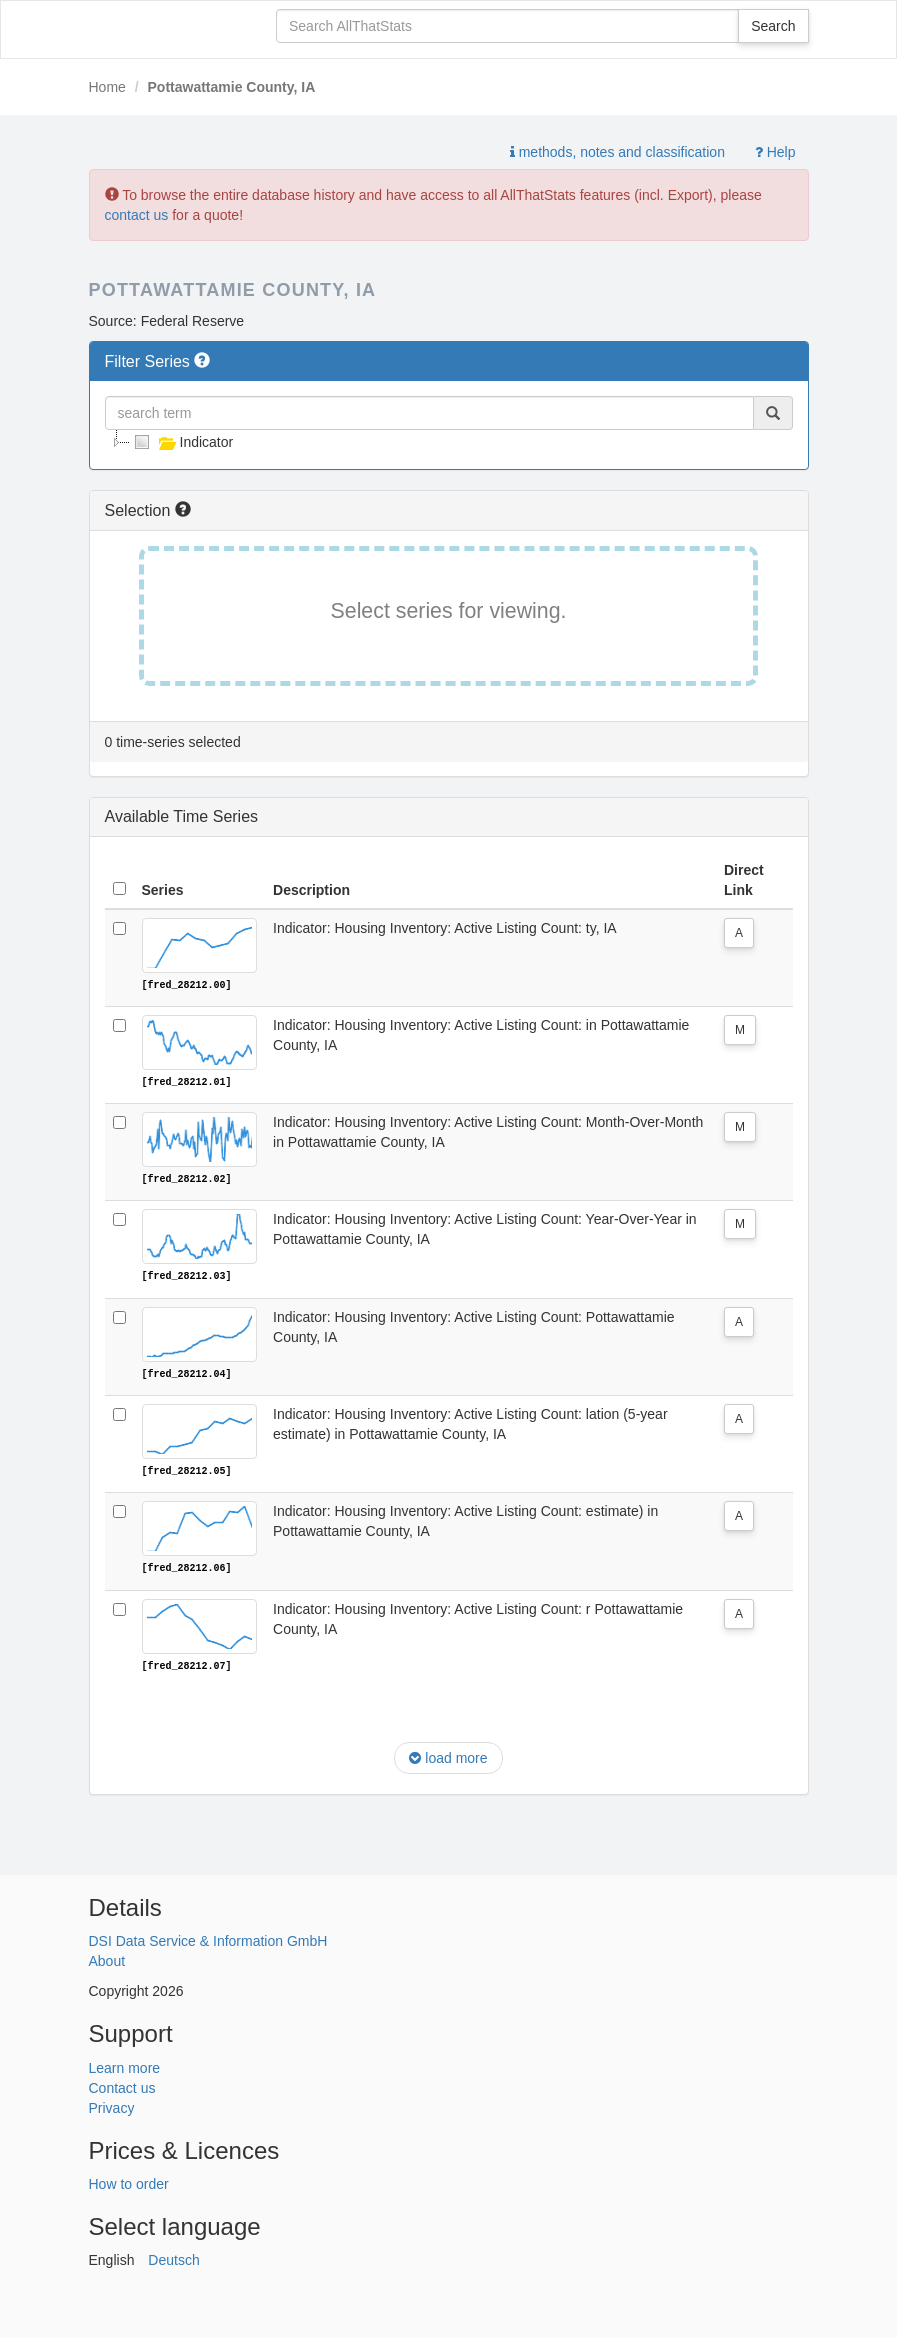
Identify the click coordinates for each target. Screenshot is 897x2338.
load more (448, 1756)
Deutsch (173, 2258)
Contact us (122, 2085)
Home (107, 87)
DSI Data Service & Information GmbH (208, 1939)
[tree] (449, 442)
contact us (137, 215)
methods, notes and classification (617, 152)
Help (775, 152)
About (107, 1959)
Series (163, 890)
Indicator (182, 442)
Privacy (112, 2105)
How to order (129, 2182)
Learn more (125, 2065)
